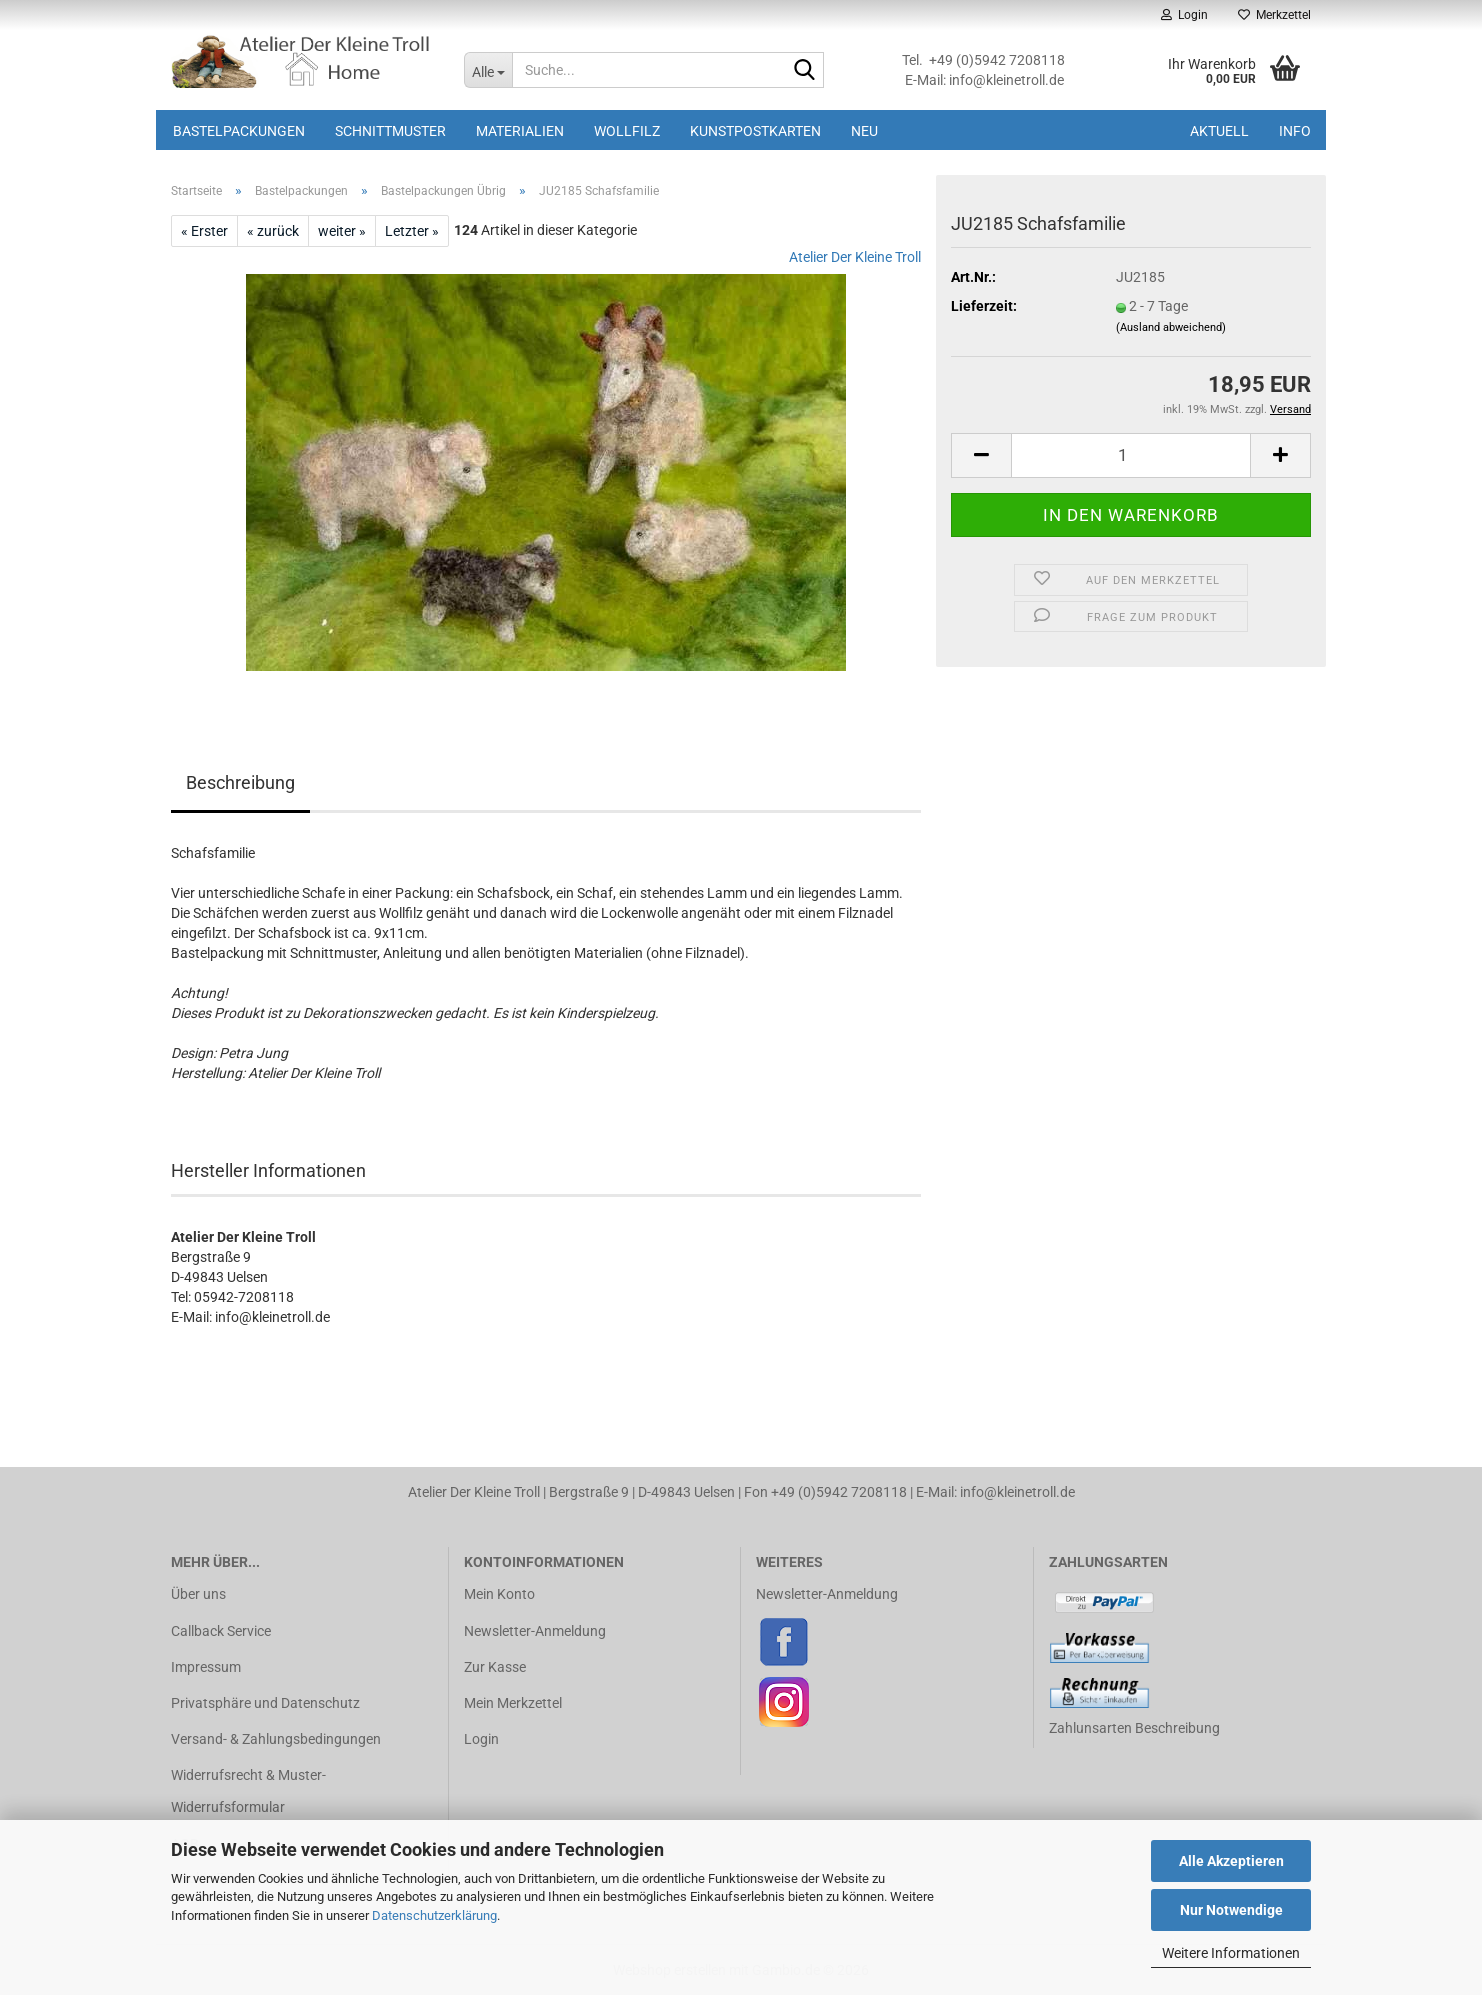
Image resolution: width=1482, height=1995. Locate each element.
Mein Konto (499, 1594)
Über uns (198, 1594)
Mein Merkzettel (513, 1703)
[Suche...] (488, 70)
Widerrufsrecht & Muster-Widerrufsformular (248, 1791)
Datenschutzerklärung (434, 1915)
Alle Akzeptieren (1231, 1861)
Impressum (206, 1667)
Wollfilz (627, 131)
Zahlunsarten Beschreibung (1134, 1728)
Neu (864, 131)
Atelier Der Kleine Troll (855, 257)
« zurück (273, 231)
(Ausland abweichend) (1171, 327)
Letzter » (412, 231)
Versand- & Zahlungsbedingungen (276, 1739)
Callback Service (221, 1631)
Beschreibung (240, 782)
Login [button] (1184, 15)
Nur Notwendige (1231, 1910)
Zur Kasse (495, 1667)
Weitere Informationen (1231, 1953)
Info (1295, 131)
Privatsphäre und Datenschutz (265, 1703)
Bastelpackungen (239, 131)
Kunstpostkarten (755, 131)
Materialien (520, 131)
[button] (981, 455)
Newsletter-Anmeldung (535, 1631)
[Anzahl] (1131, 455)
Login (481, 1739)
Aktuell (1219, 131)
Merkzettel (1274, 15)
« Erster (204, 231)
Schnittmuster (390, 131)
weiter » (342, 231)
